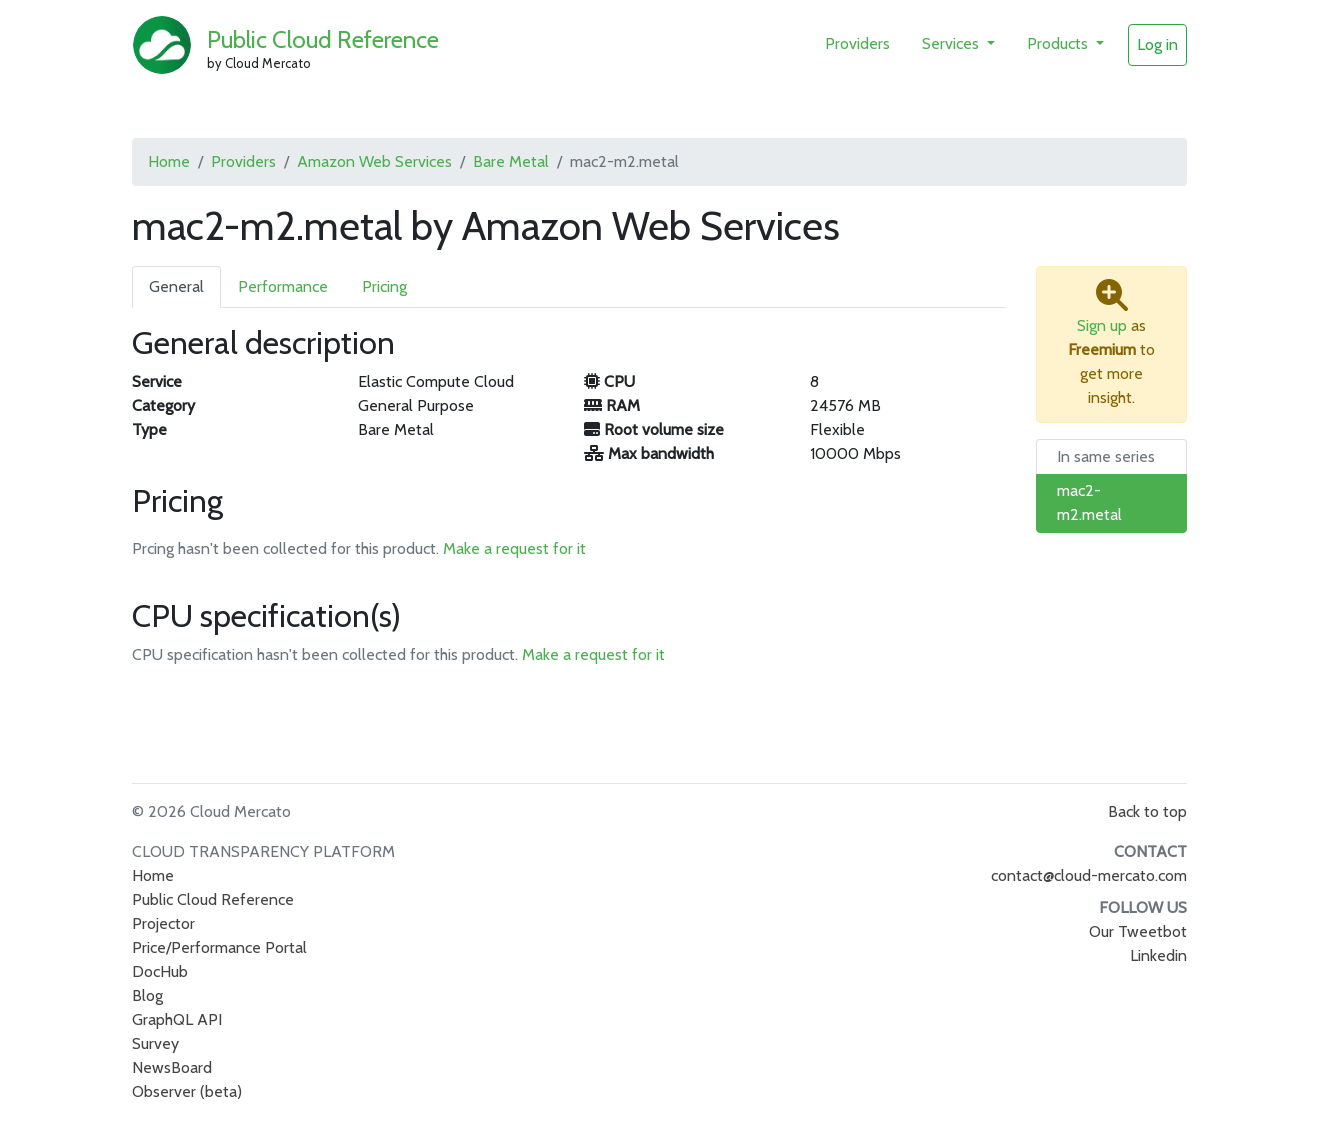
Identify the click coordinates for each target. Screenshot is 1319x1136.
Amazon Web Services (374, 161)
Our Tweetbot (1138, 931)
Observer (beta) (187, 1091)
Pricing (384, 286)
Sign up (1102, 325)
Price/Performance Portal (219, 947)
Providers (857, 43)
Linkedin (1158, 955)
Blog (147, 995)
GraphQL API (177, 1019)
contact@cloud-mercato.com (1089, 875)
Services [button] (952, 43)
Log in (1157, 44)
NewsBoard (172, 1067)
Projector (163, 923)
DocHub (160, 971)
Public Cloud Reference (323, 39)
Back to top (1147, 811)
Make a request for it (514, 548)
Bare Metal (511, 161)
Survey (155, 1043)
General (176, 286)
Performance (283, 286)
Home (169, 161)
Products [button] (1059, 43)
